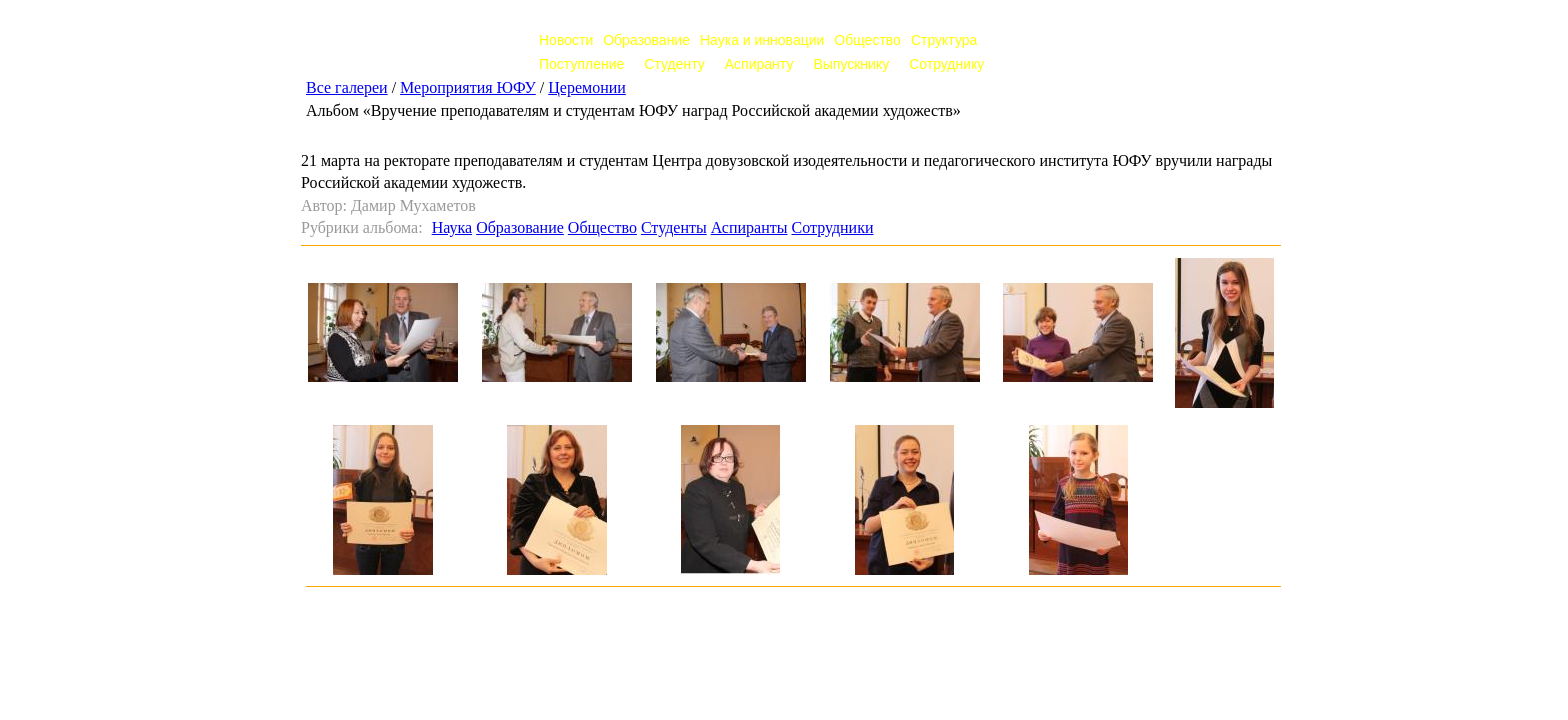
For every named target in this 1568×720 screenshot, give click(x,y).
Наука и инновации (762, 40)
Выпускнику (851, 64)
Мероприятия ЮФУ (468, 87)
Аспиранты (749, 227)
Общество (867, 40)
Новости (566, 40)
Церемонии (587, 87)
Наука (452, 227)
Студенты (674, 227)
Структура (944, 40)
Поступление (581, 64)
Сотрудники (832, 227)
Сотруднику (946, 64)
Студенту (674, 64)
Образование (646, 40)
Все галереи (347, 87)
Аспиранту (759, 64)
